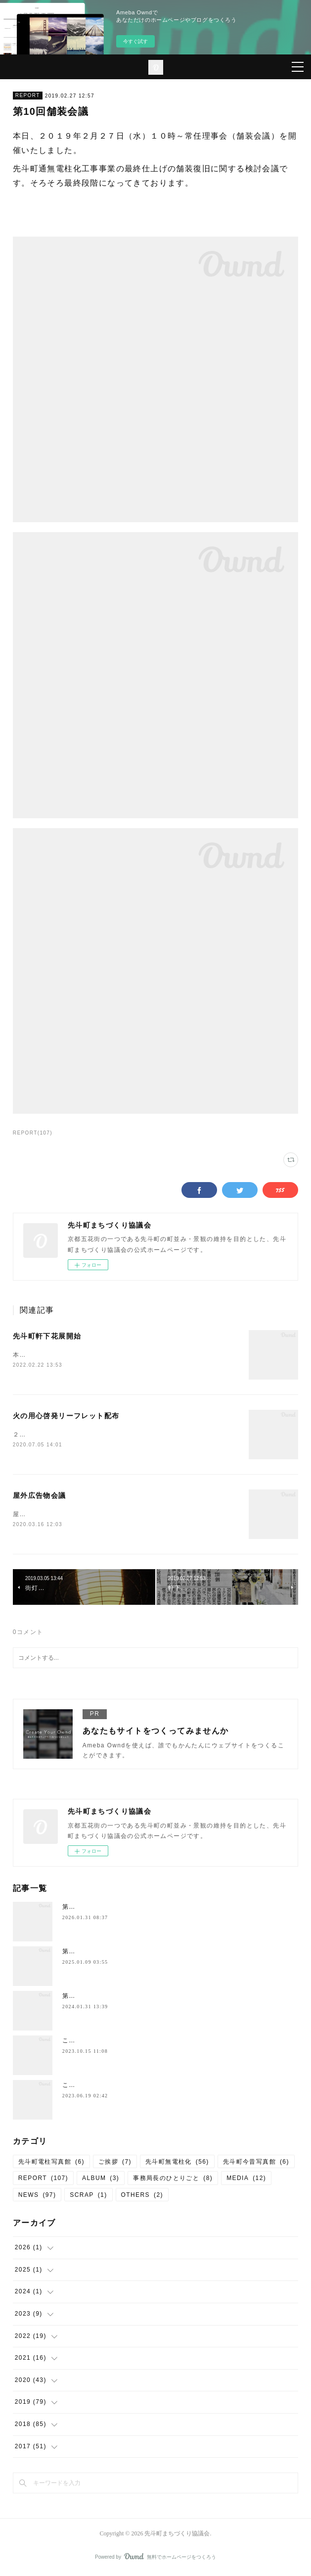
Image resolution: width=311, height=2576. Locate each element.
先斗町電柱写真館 (51, 2163)
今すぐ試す (135, 41)
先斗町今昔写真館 (256, 2163)
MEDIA (246, 2180)
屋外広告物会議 (39, 1497)
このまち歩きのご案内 (95, 2042)
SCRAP (88, 2196)
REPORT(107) (32, 1133)
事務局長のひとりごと (173, 2180)
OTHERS (142, 2196)
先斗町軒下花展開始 (47, 1336)
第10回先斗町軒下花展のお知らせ (112, 1997)
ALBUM (100, 2180)
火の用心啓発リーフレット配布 (66, 1416)
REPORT (27, 95)
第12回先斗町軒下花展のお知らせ (112, 1908)
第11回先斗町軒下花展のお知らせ (112, 1953)
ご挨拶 (115, 2163)
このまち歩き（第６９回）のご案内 (115, 2086)
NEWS (37, 2196)
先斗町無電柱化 (177, 2163)
